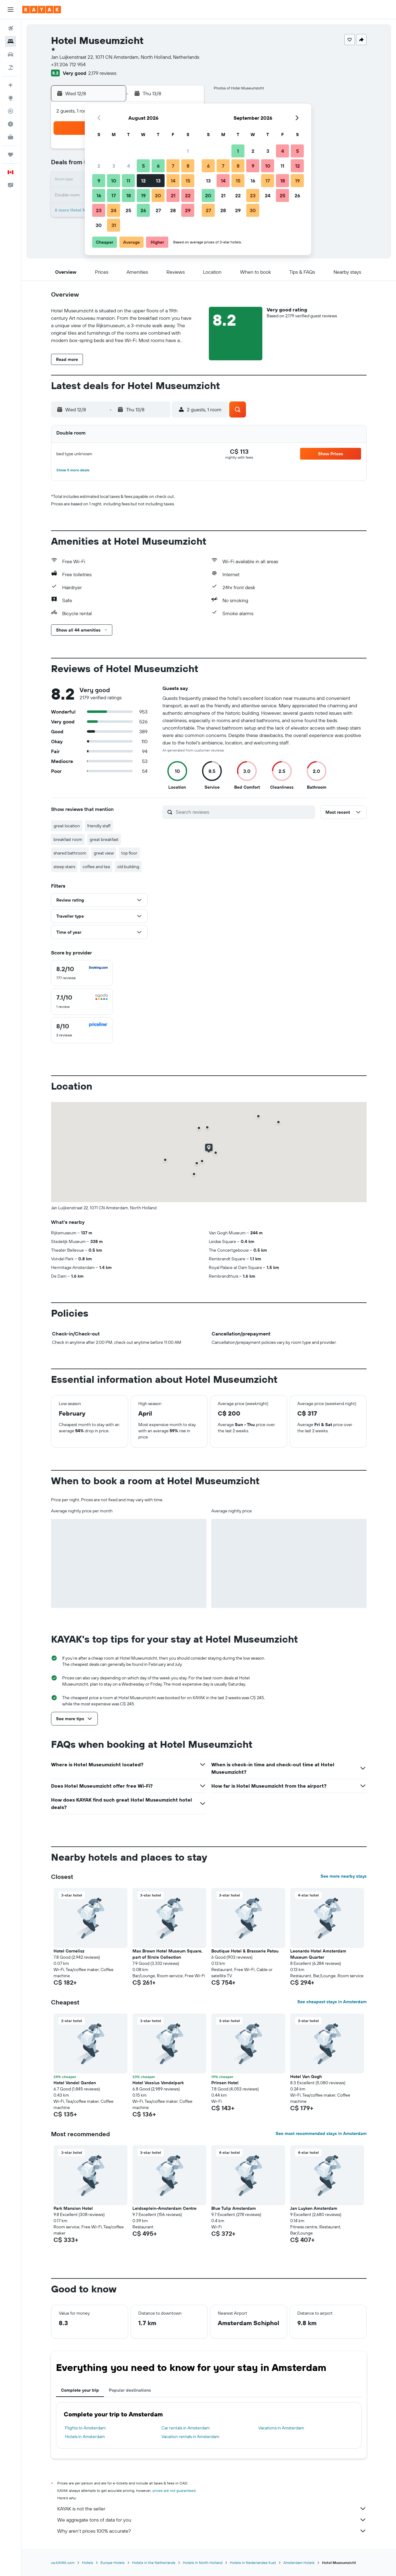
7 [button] (173, 166)
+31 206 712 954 (68, 64)
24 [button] (113, 210)
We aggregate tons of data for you (212, 2519)
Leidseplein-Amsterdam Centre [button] (164, 2208)
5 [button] (143, 166)
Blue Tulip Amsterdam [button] (233, 2208)
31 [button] (113, 225)
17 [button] (113, 195)
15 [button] (188, 181)
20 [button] (158, 195)
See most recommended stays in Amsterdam (321, 2133)
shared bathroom (70, 853)
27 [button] (158, 210)
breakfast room (68, 839)
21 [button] (173, 195)
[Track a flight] (10, 111)
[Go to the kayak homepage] (41, 9)
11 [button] (128, 181)
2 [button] (98, 166)
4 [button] (128, 166)
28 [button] (173, 210)
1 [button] (188, 151)
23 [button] (98, 210)
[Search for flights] (10, 28)
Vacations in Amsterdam (281, 2428)
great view (104, 853)
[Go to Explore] (10, 98)
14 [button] (173, 181)
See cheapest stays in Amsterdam (332, 2001)
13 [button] (158, 181)
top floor (129, 853)
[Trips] (10, 154)
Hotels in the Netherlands (153, 2562)
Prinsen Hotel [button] (225, 2082)
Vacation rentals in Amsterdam (190, 2436)
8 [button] (188, 166)
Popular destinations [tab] (130, 2390)
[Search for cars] (10, 54)
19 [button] (143, 195)
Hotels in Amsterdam (85, 2436)
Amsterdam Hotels (299, 2562)
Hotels (87, 2562)
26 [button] (143, 210)
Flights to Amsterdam (85, 2428)
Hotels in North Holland (202, 2562)
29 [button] (188, 210)
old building (128, 866)
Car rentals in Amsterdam (185, 2428)
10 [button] (113, 181)
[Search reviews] (244, 812)
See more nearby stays (344, 1876)
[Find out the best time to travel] (10, 124)
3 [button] (113, 166)
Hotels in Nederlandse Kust (253, 2562)
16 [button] (99, 195)
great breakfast (104, 839)
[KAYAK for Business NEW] (10, 137)
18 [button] (128, 195)
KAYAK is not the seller (212, 2508)
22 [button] (188, 195)
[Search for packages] (10, 67)
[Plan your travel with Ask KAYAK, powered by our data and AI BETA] (10, 85)
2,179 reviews (102, 73)
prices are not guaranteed (174, 2490)
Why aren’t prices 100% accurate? (212, 2531)
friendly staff (98, 826)
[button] (10, 9)
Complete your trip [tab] (80, 2390)
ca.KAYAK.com (63, 2562)
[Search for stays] (10, 41)
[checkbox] (82, 973)
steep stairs (64, 866)
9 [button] (98, 181)
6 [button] (158, 166)
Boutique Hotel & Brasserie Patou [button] (244, 1951)
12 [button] (143, 181)
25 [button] (128, 210)
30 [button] (99, 225)
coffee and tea (96, 866)
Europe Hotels (113, 2562)
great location (67, 826)
